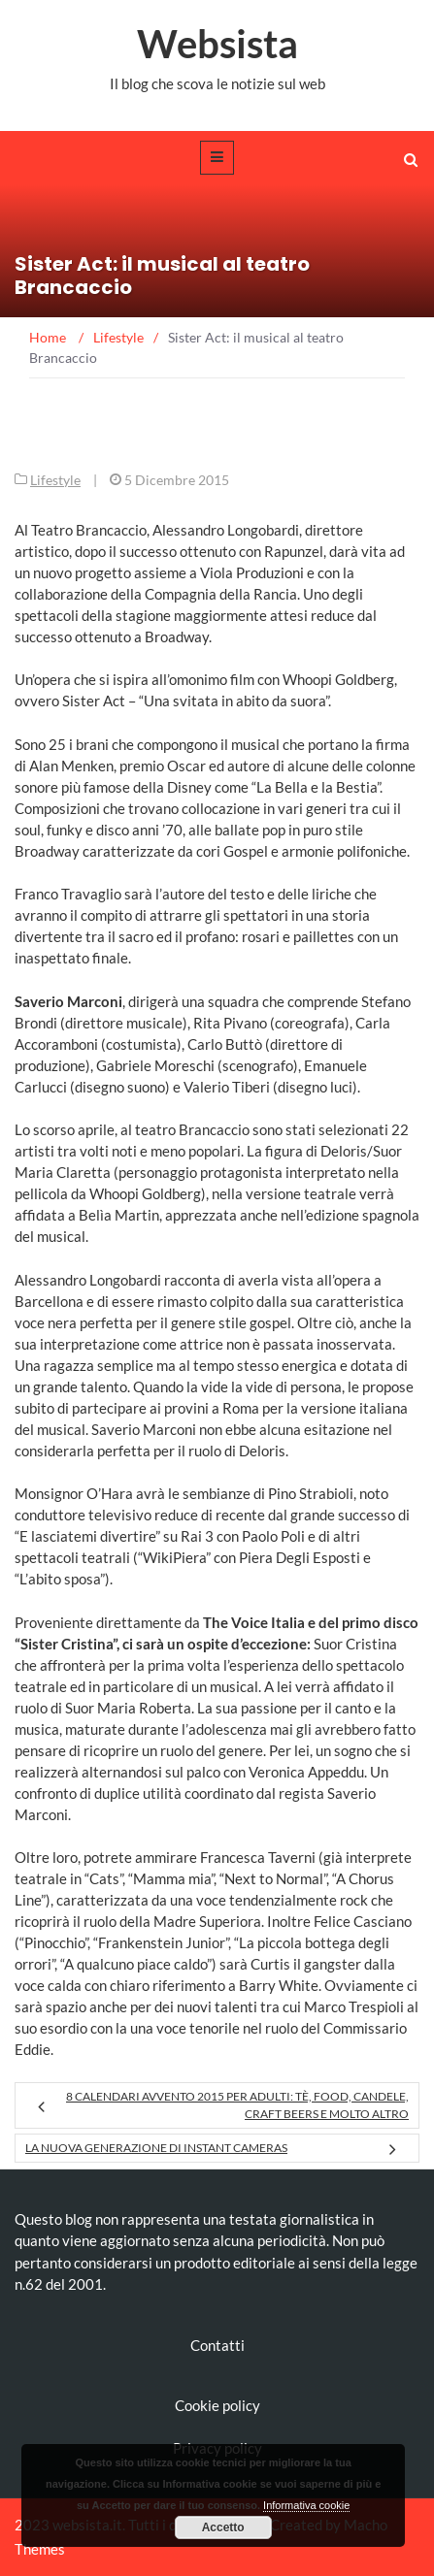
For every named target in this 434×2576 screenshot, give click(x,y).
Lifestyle (55, 480)
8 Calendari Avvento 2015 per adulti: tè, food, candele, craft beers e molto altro (237, 2105)
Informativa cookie (306, 2505)
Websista (217, 43)
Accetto (223, 2527)
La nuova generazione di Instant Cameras (156, 2147)
